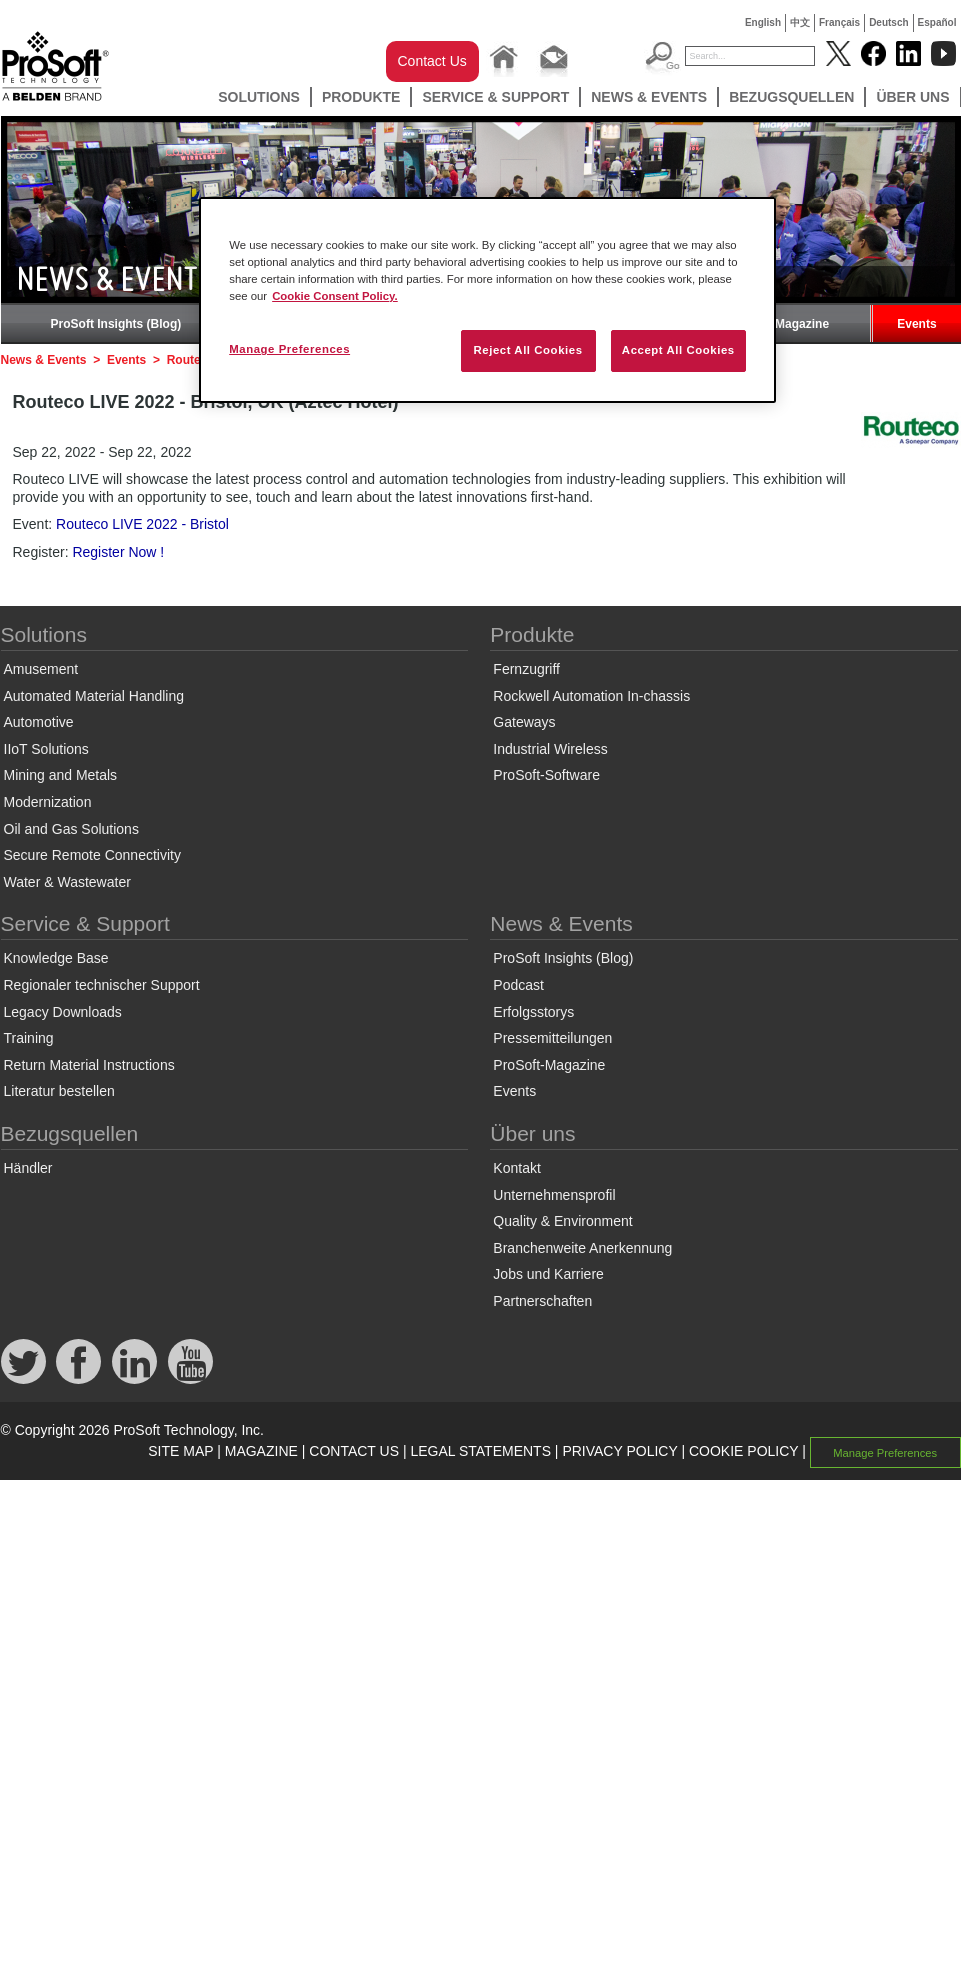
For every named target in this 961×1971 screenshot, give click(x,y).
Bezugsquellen (791, 97)
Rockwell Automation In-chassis (591, 696)
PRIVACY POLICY (619, 1451)
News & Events (649, 97)
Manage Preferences (885, 1452)
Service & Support (495, 97)
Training (29, 1038)
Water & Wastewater (67, 882)
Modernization (48, 802)
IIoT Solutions (46, 749)
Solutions (259, 97)
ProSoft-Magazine (778, 324)
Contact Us (432, 61)
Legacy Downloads (63, 1012)
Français (839, 22)
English (763, 22)
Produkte (361, 97)
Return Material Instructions (89, 1065)
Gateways (524, 722)
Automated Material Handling (94, 696)
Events (916, 324)
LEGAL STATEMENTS (480, 1451)
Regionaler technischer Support (102, 985)
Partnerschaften (542, 1301)
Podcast (518, 985)
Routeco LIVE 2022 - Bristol (142, 524)
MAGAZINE (261, 1451)
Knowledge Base (56, 958)
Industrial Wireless (550, 749)
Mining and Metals (61, 775)
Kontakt (516, 1168)
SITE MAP (180, 1451)
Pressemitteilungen (552, 1038)
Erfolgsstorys (533, 1012)
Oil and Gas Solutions (71, 829)
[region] (487, 300)
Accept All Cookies (678, 350)
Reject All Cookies (527, 350)
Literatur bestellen (59, 1091)
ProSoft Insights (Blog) (116, 324)
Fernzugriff (526, 669)
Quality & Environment (562, 1221)
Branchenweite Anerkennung (582, 1248)
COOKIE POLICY (743, 1451)
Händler (28, 1168)
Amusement (41, 669)
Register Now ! (118, 552)
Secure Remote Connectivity (92, 855)
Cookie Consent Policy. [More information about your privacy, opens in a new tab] (335, 296)
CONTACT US (354, 1451)
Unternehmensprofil (554, 1195)
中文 (800, 22)
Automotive (39, 722)
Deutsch (888, 22)
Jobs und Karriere (548, 1274)
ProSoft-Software (546, 775)
